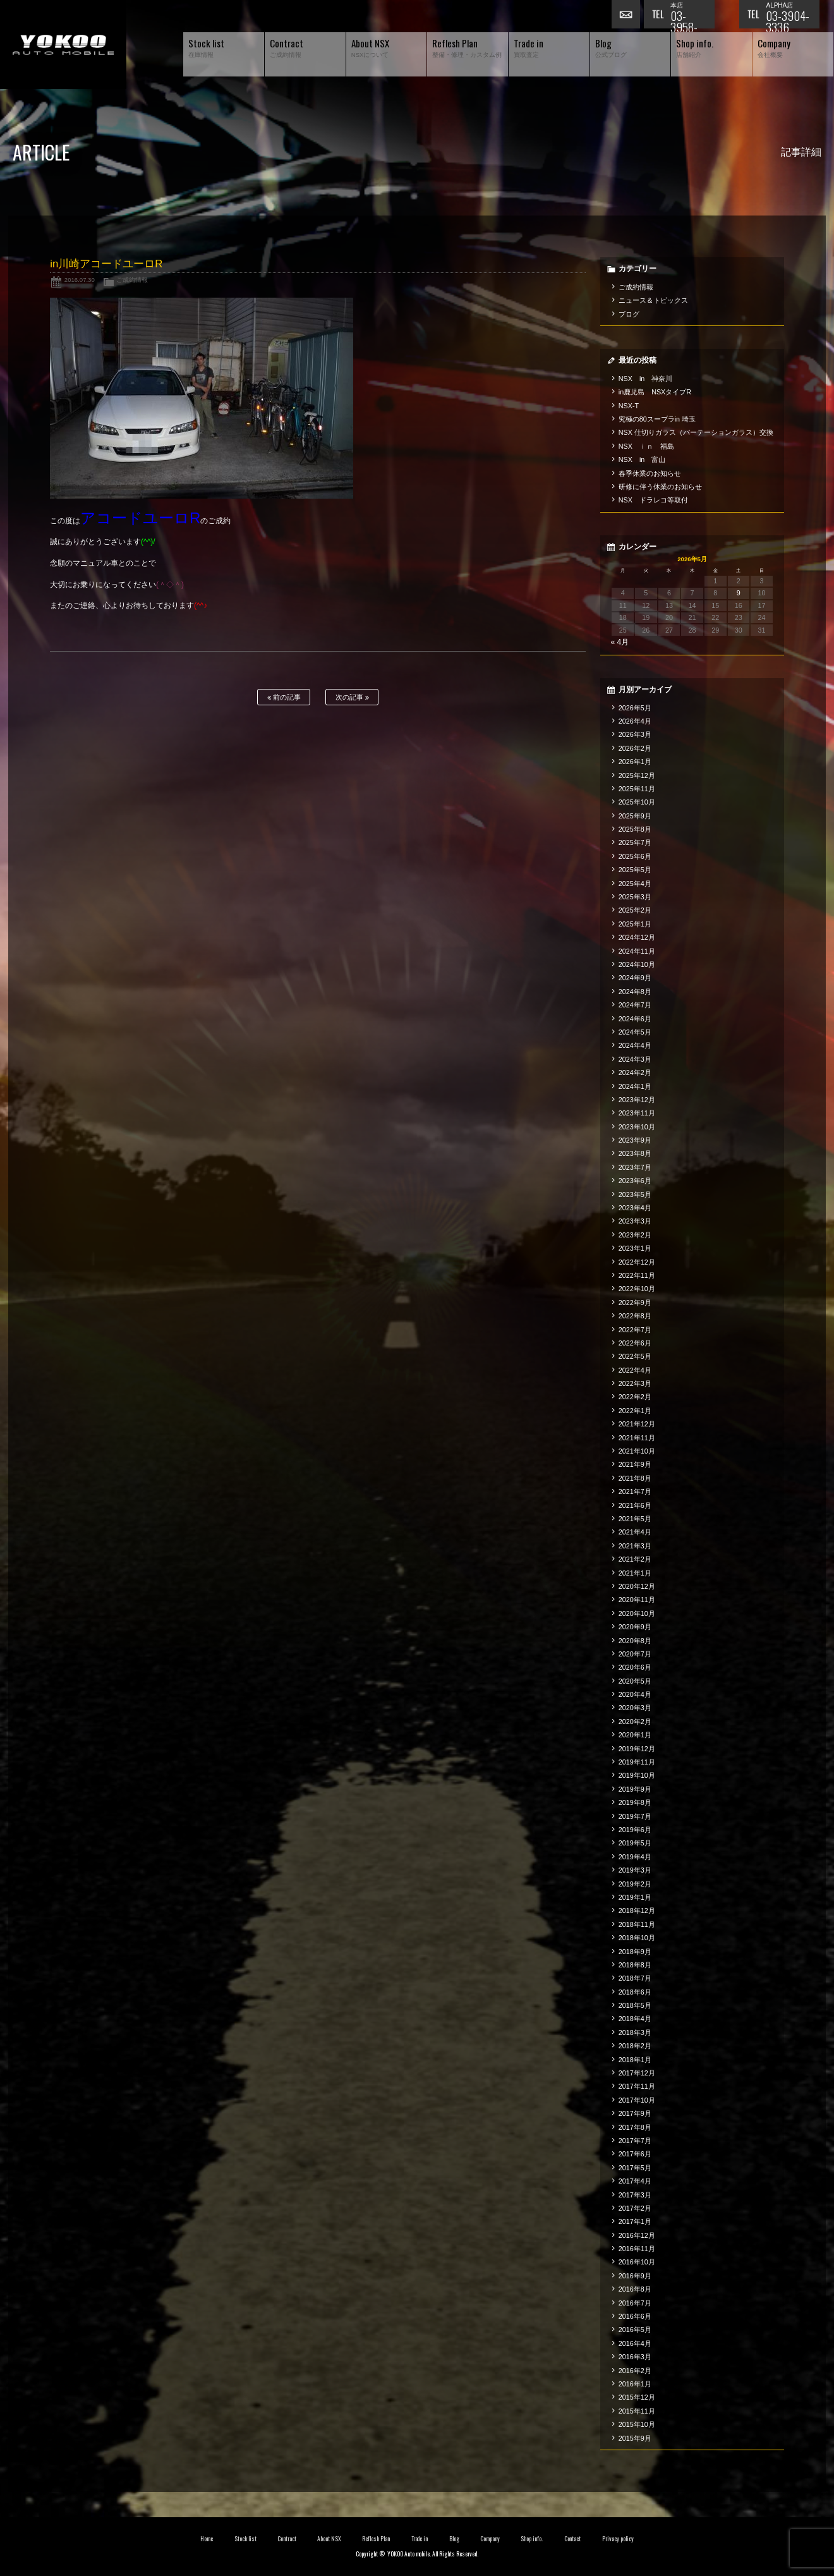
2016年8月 (635, 2289)
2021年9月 (635, 1464)
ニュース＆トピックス (653, 300)
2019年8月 (635, 1802)
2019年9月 (635, 1789)
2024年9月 (635, 977)
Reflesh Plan (376, 2538)
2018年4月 (635, 2018)
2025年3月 (635, 897)
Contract (286, 2538)
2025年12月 (637, 775)
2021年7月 (635, 1491)
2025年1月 (635, 924)
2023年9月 (635, 1140)
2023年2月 (635, 1235)
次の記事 (352, 697)
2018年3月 (635, 2032)
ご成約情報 (132, 279)
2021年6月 (635, 1505)
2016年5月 (635, 2329)
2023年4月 (635, 1208)
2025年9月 (635, 816)
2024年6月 (635, 1019)
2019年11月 (637, 1762)
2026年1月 (635, 761)
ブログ (629, 314)
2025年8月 (635, 829)
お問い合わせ (627, 16)
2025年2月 (635, 910)
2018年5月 (635, 2005)
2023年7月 (635, 1167)
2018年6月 (635, 1992)
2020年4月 (635, 1694)
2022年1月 (635, 1410)
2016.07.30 (79, 279)
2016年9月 (635, 2276)
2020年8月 (635, 1640)
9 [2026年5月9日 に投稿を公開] (738, 593)
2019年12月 (637, 1749)
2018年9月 (635, 1951)
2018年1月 (635, 2059)
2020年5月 (635, 1681)
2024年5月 (635, 1032)
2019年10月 (637, 1775)
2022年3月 (635, 1383)
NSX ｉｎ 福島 (646, 446)
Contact (572, 2538)
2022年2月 (635, 1396)
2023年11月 (637, 1113)
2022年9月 (635, 1302)
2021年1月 (635, 1573)
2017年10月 (637, 2100)
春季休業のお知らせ (650, 473)
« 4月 (619, 642)
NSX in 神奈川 (645, 378)
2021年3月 (635, 1546)
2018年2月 (635, 2046)
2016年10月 (637, 2262)
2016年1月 (635, 2384)
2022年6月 (635, 1343)
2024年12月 (637, 937)
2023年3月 (635, 1221)
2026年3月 (635, 734)
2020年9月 (635, 1627)
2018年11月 (637, 1924)
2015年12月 (637, 2397)
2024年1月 (635, 1086)
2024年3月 (635, 1059)
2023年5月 (635, 1194)
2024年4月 (635, 1045)
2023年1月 (635, 1248)
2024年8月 (635, 991)
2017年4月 (635, 2181)
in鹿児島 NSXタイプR (655, 392)
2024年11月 (637, 951)
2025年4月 (635, 883)
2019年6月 (635, 1829)
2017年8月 (635, 2127)
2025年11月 (637, 789)
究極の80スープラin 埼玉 (657, 419)
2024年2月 (635, 1072)
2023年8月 (635, 1153)
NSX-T (629, 406)
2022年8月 (635, 1316)
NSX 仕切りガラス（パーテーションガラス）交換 (696, 432)
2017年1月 (635, 2221)
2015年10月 (637, 2424)
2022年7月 (635, 1330)
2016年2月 (635, 2370)
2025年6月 (635, 856)
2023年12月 (637, 1099)
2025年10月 (637, 802)
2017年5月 (635, 2168)
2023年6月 (635, 1180)
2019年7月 (635, 1816)
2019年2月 (635, 1884)
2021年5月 (635, 1518)
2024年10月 (637, 964)
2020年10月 (637, 1613)
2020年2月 (635, 1721)
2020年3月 (635, 1707)
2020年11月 (637, 1599)
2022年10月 (637, 1288)
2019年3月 (635, 1870)
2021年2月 (635, 1559)
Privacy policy (618, 2538)
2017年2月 (635, 2208)
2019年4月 (635, 1857)
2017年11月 (637, 2086)
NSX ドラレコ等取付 (653, 500)
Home (206, 2538)
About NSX (329, 2538)
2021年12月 (637, 1424)
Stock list (245, 2538)
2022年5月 (635, 1356)
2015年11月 (637, 2411)
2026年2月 (635, 748)
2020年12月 (637, 1586)
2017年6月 (635, 2154)
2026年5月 (635, 708)
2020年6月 (635, 1667)
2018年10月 (637, 1937)
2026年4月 (635, 721)
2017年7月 (635, 2140)
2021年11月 (637, 1438)
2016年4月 (635, 2343)
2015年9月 (635, 2438)
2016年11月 (637, 2248)
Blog (454, 2538)
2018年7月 (635, 1978)
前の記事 (284, 697)
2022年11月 (637, 1275)
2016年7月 (635, 2303)
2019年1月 (635, 1897)
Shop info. (532, 2538)
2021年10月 (637, 1451)
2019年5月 (635, 1843)
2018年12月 (637, 1910)
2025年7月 (635, 842)
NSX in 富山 (642, 459)
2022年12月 (637, 1262)
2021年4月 (635, 1532)
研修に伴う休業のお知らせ (660, 486)
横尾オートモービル (63, 44)
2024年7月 (635, 1005)
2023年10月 (637, 1127)
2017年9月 (635, 2113)
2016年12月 (637, 2235)
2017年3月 (635, 2195)
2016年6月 (635, 2316)
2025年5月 (635, 869)
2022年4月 (635, 1370)
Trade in (419, 2538)
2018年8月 (635, 1965)
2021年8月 (635, 1478)
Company (490, 2538)
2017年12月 (637, 2073)
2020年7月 (635, 1654)
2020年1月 (635, 1735)
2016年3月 (635, 2356)
